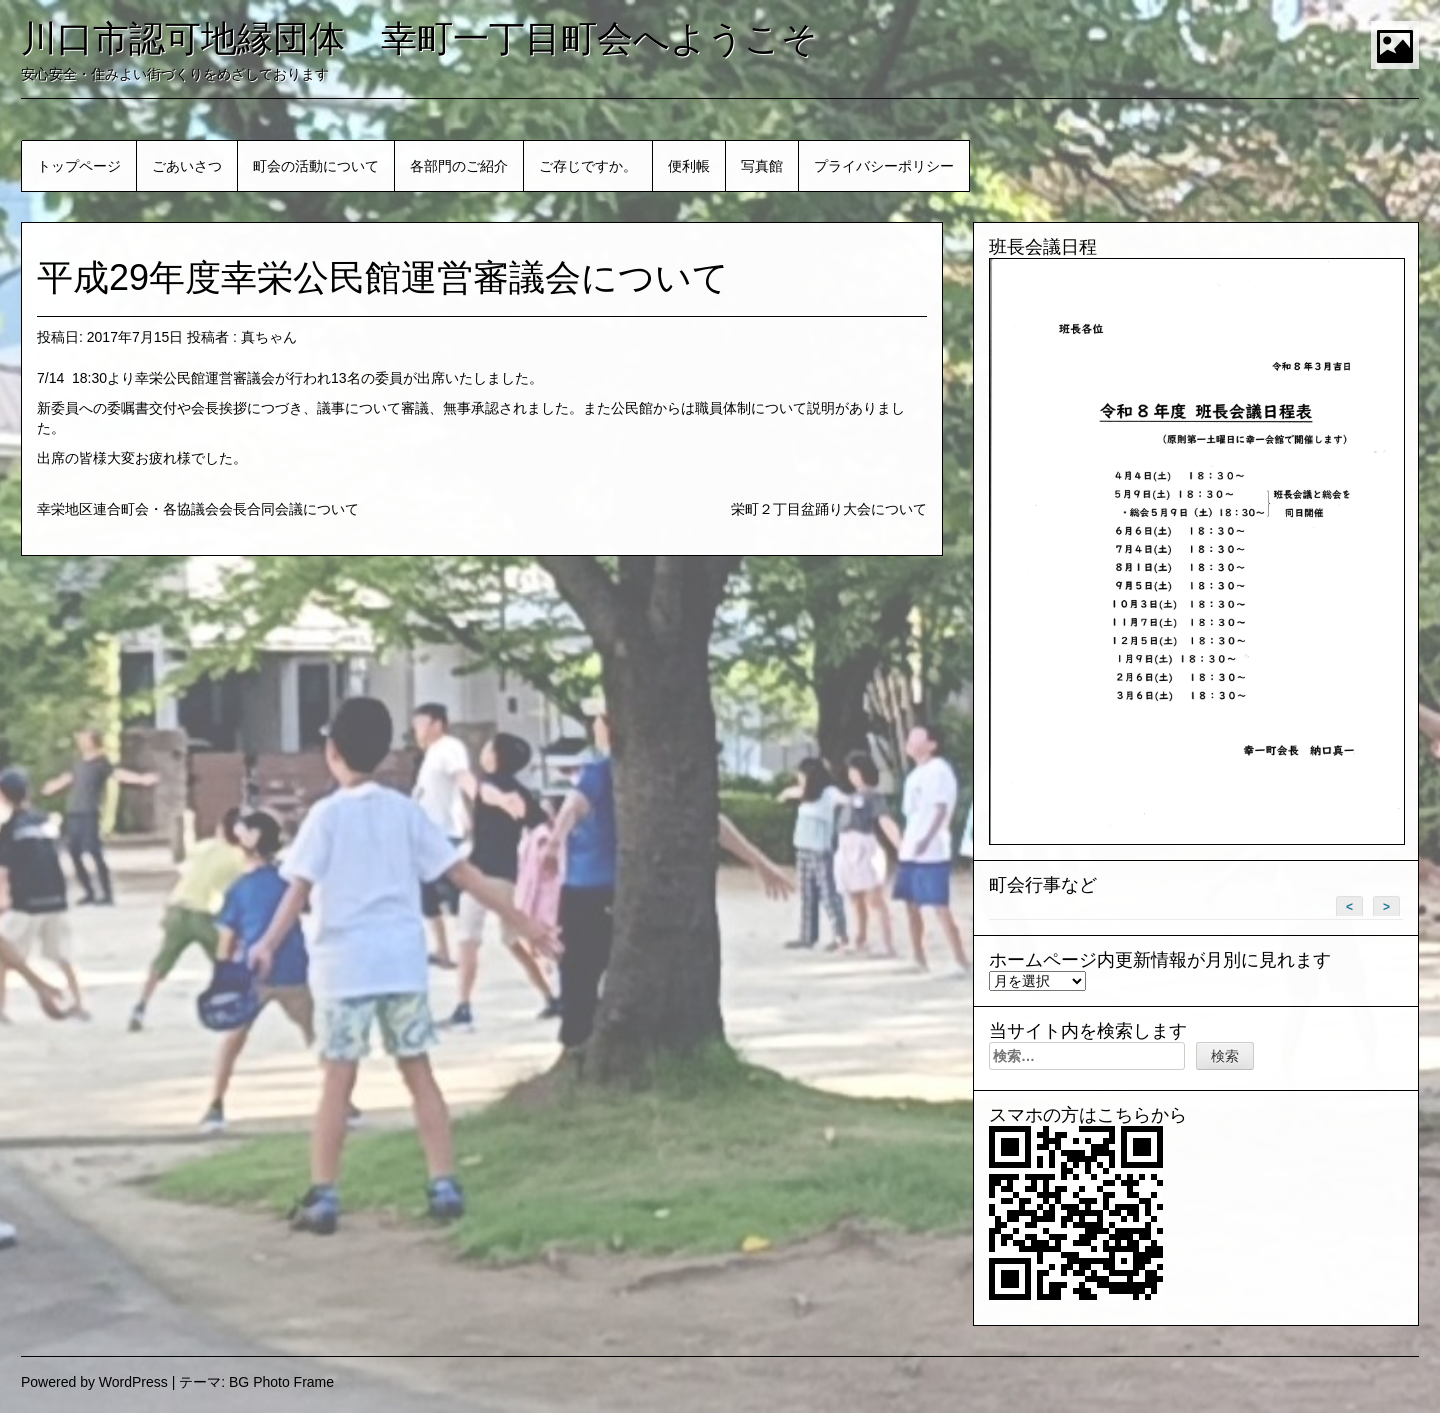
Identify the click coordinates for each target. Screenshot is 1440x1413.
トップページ (79, 166)
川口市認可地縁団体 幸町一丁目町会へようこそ (419, 38)
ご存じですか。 (588, 166)
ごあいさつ (187, 166)
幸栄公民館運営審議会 (205, 378)
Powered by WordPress (94, 1382)
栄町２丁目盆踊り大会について (829, 509)
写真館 (762, 166)
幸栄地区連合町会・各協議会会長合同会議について (198, 509)
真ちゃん (269, 337)
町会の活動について (316, 166)
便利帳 (689, 166)
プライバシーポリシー (884, 166)
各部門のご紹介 (459, 166)
